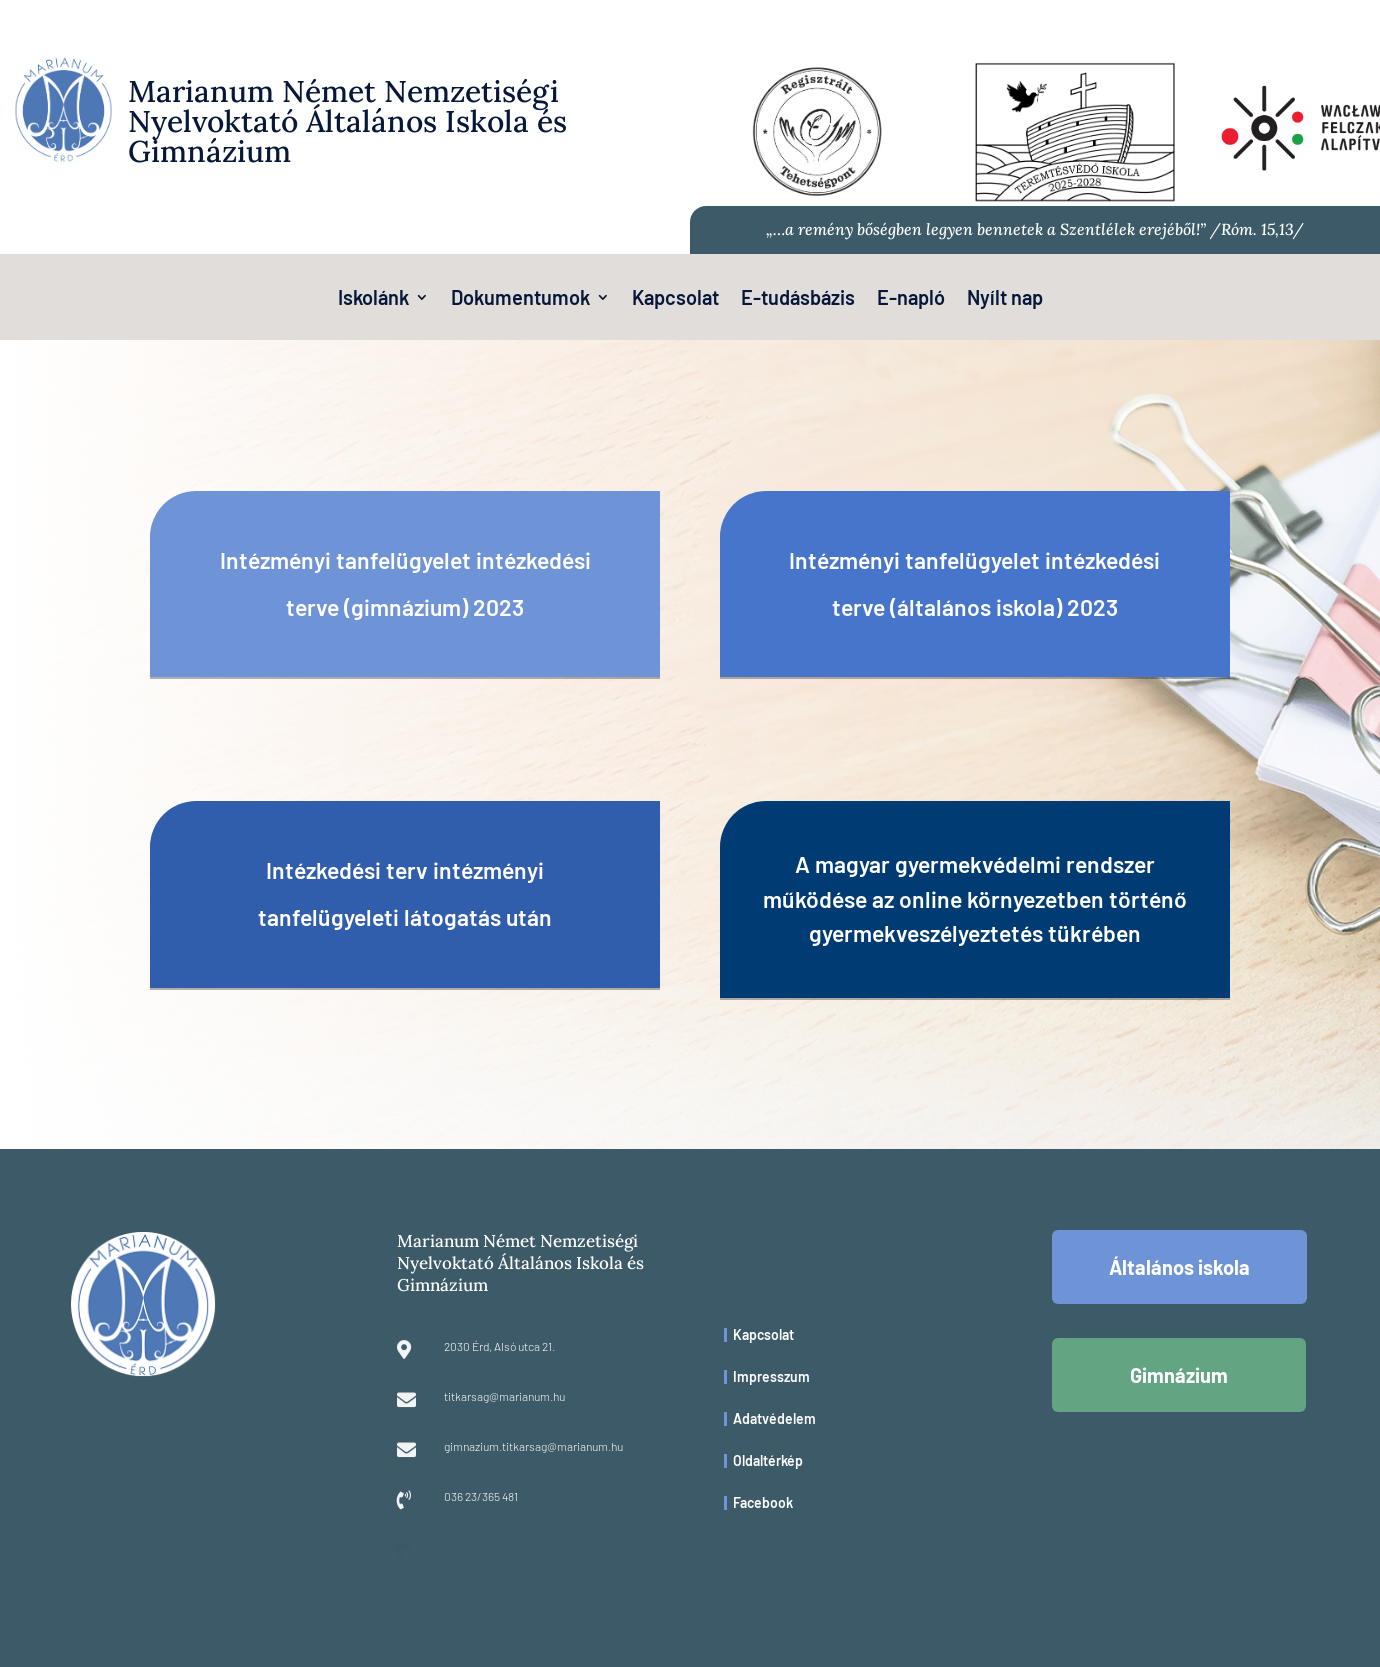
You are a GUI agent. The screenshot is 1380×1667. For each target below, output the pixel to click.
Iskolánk (373, 299)
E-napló (911, 299)
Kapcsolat (675, 299)
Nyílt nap (1005, 299)
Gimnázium (1179, 1375)
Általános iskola (1179, 1267)
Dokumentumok (520, 299)
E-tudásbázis (798, 299)
